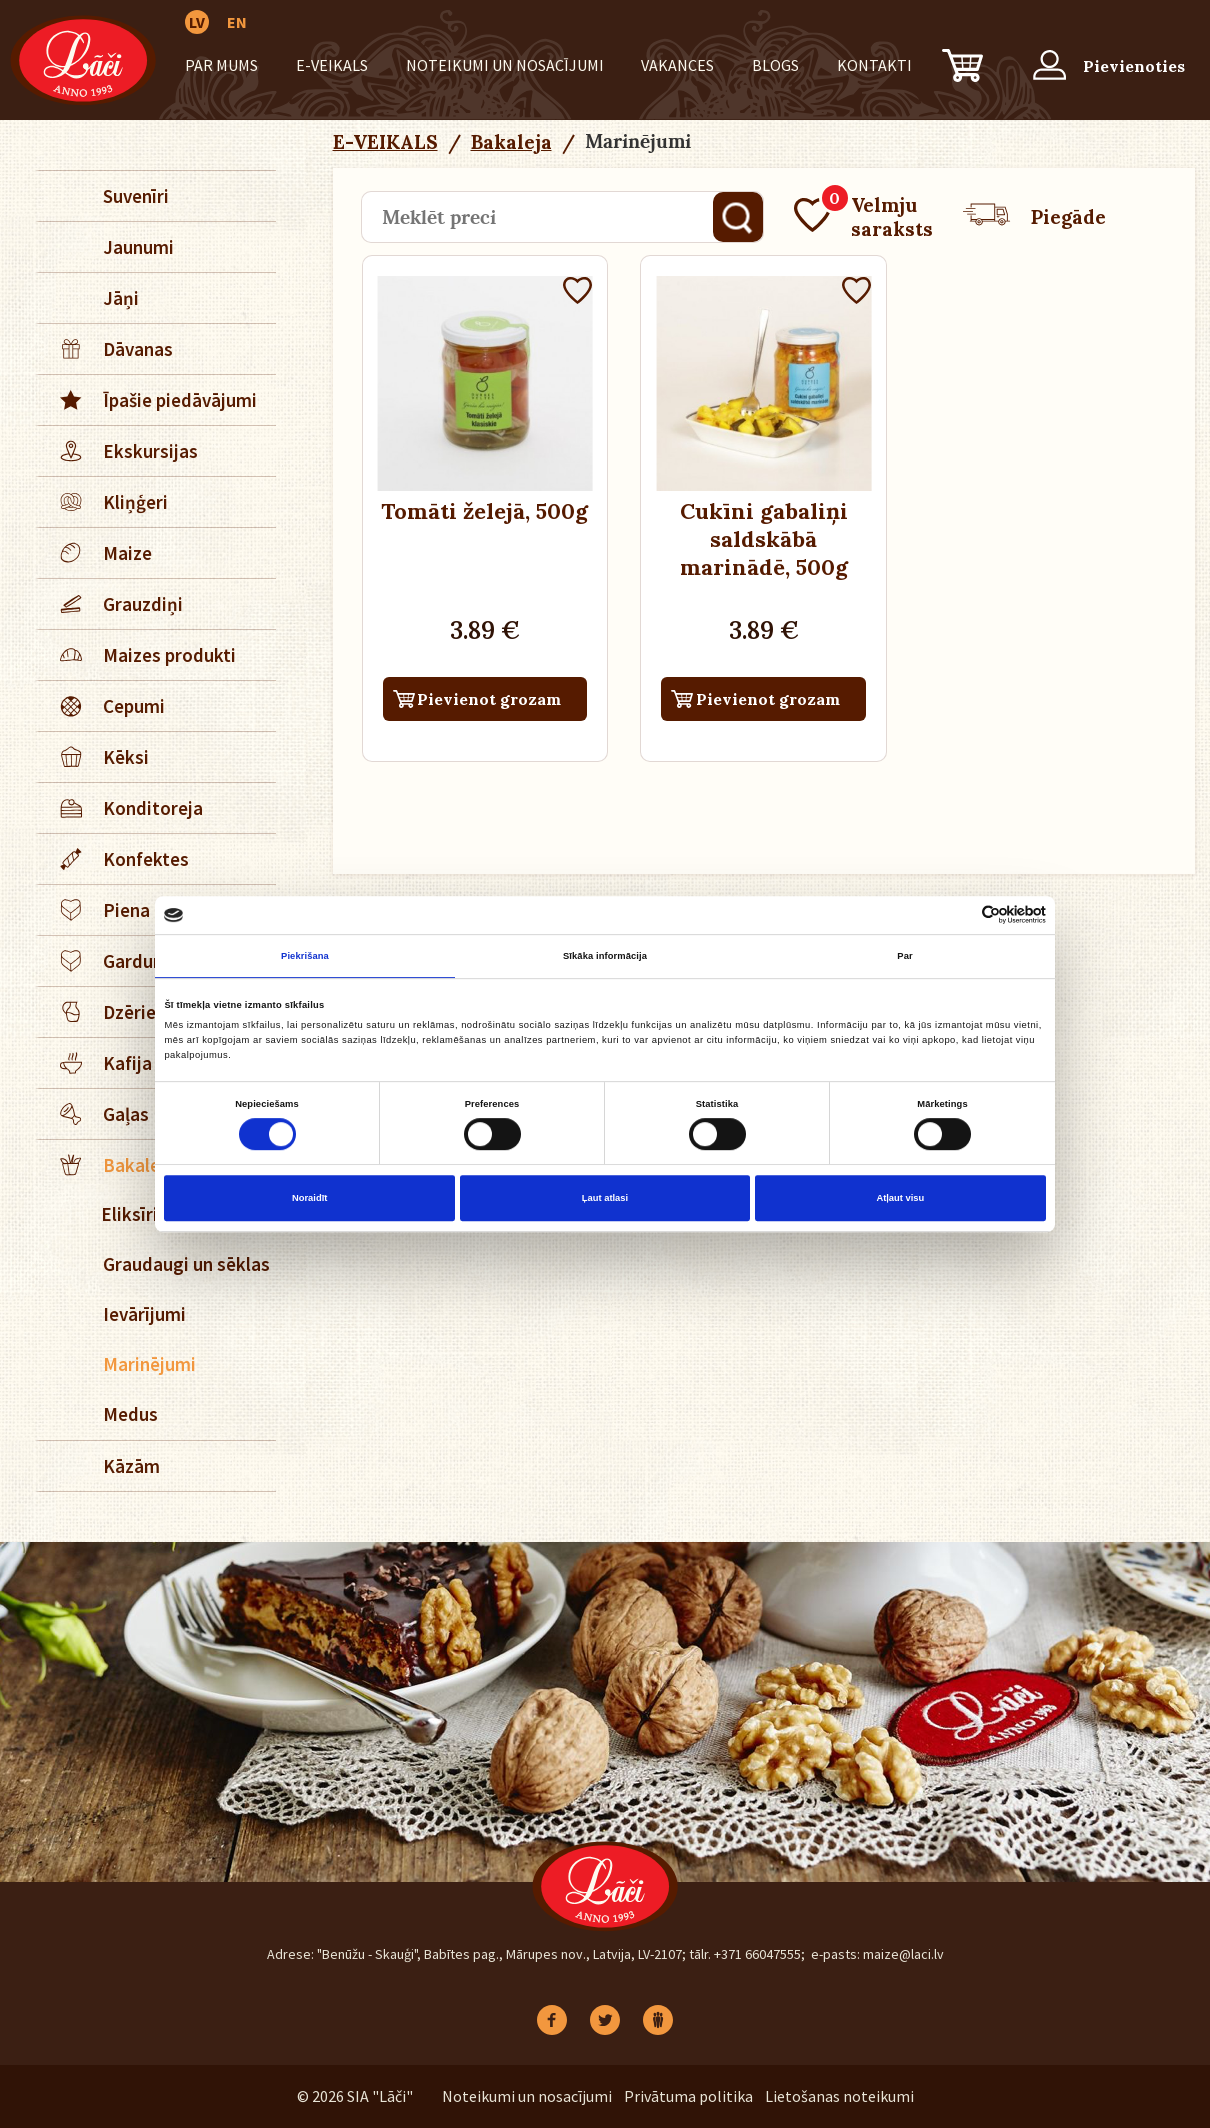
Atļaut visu (900, 1198)
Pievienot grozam (489, 699)
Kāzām (131, 1466)
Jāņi (121, 298)
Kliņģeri (103, 502)
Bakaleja (511, 142)
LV (197, 22)
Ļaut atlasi (605, 1198)
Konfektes (114, 859)
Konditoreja (121, 808)
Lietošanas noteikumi (839, 2096)
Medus (130, 1414)
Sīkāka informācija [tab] (605, 956)
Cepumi (102, 706)
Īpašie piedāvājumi (148, 400)
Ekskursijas (118, 451)
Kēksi (94, 757)
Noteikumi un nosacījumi (505, 65)
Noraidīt (309, 1198)
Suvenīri (136, 196)
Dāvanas (106, 349)
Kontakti (874, 65)
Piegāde (1034, 217)
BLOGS (775, 65)
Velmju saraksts (863, 217)
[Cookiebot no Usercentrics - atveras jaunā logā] (958, 915)
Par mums (221, 65)
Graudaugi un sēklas (186, 1264)
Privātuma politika (688, 2096)
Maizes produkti (137, 655)
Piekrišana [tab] (305, 956)
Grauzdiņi (111, 604)
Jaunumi (138, 247)
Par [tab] (904, 956)
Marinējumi (149, 1364)
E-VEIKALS (332, 65)
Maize (95, 553)
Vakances (677, 65)
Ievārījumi (144, 1314)
